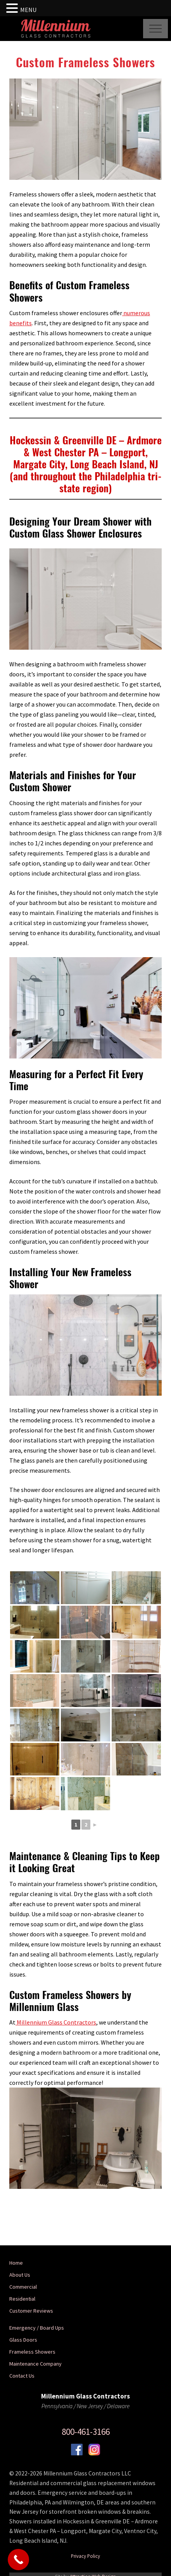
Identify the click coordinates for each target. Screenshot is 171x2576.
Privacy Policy (85, 2556)
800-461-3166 (86, 2431)
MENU (28, 10)
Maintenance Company (35, 2363)
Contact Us (22, 2375)
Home (16, 2262)
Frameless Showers (32, 2351)
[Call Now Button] (18, 2559)
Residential (22, 2298)
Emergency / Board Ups (36, 2327)
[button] (155, 28)
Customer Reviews (31, 2310)
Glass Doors (23, 2339)
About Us (19, 2274)
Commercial (23, 2286)
